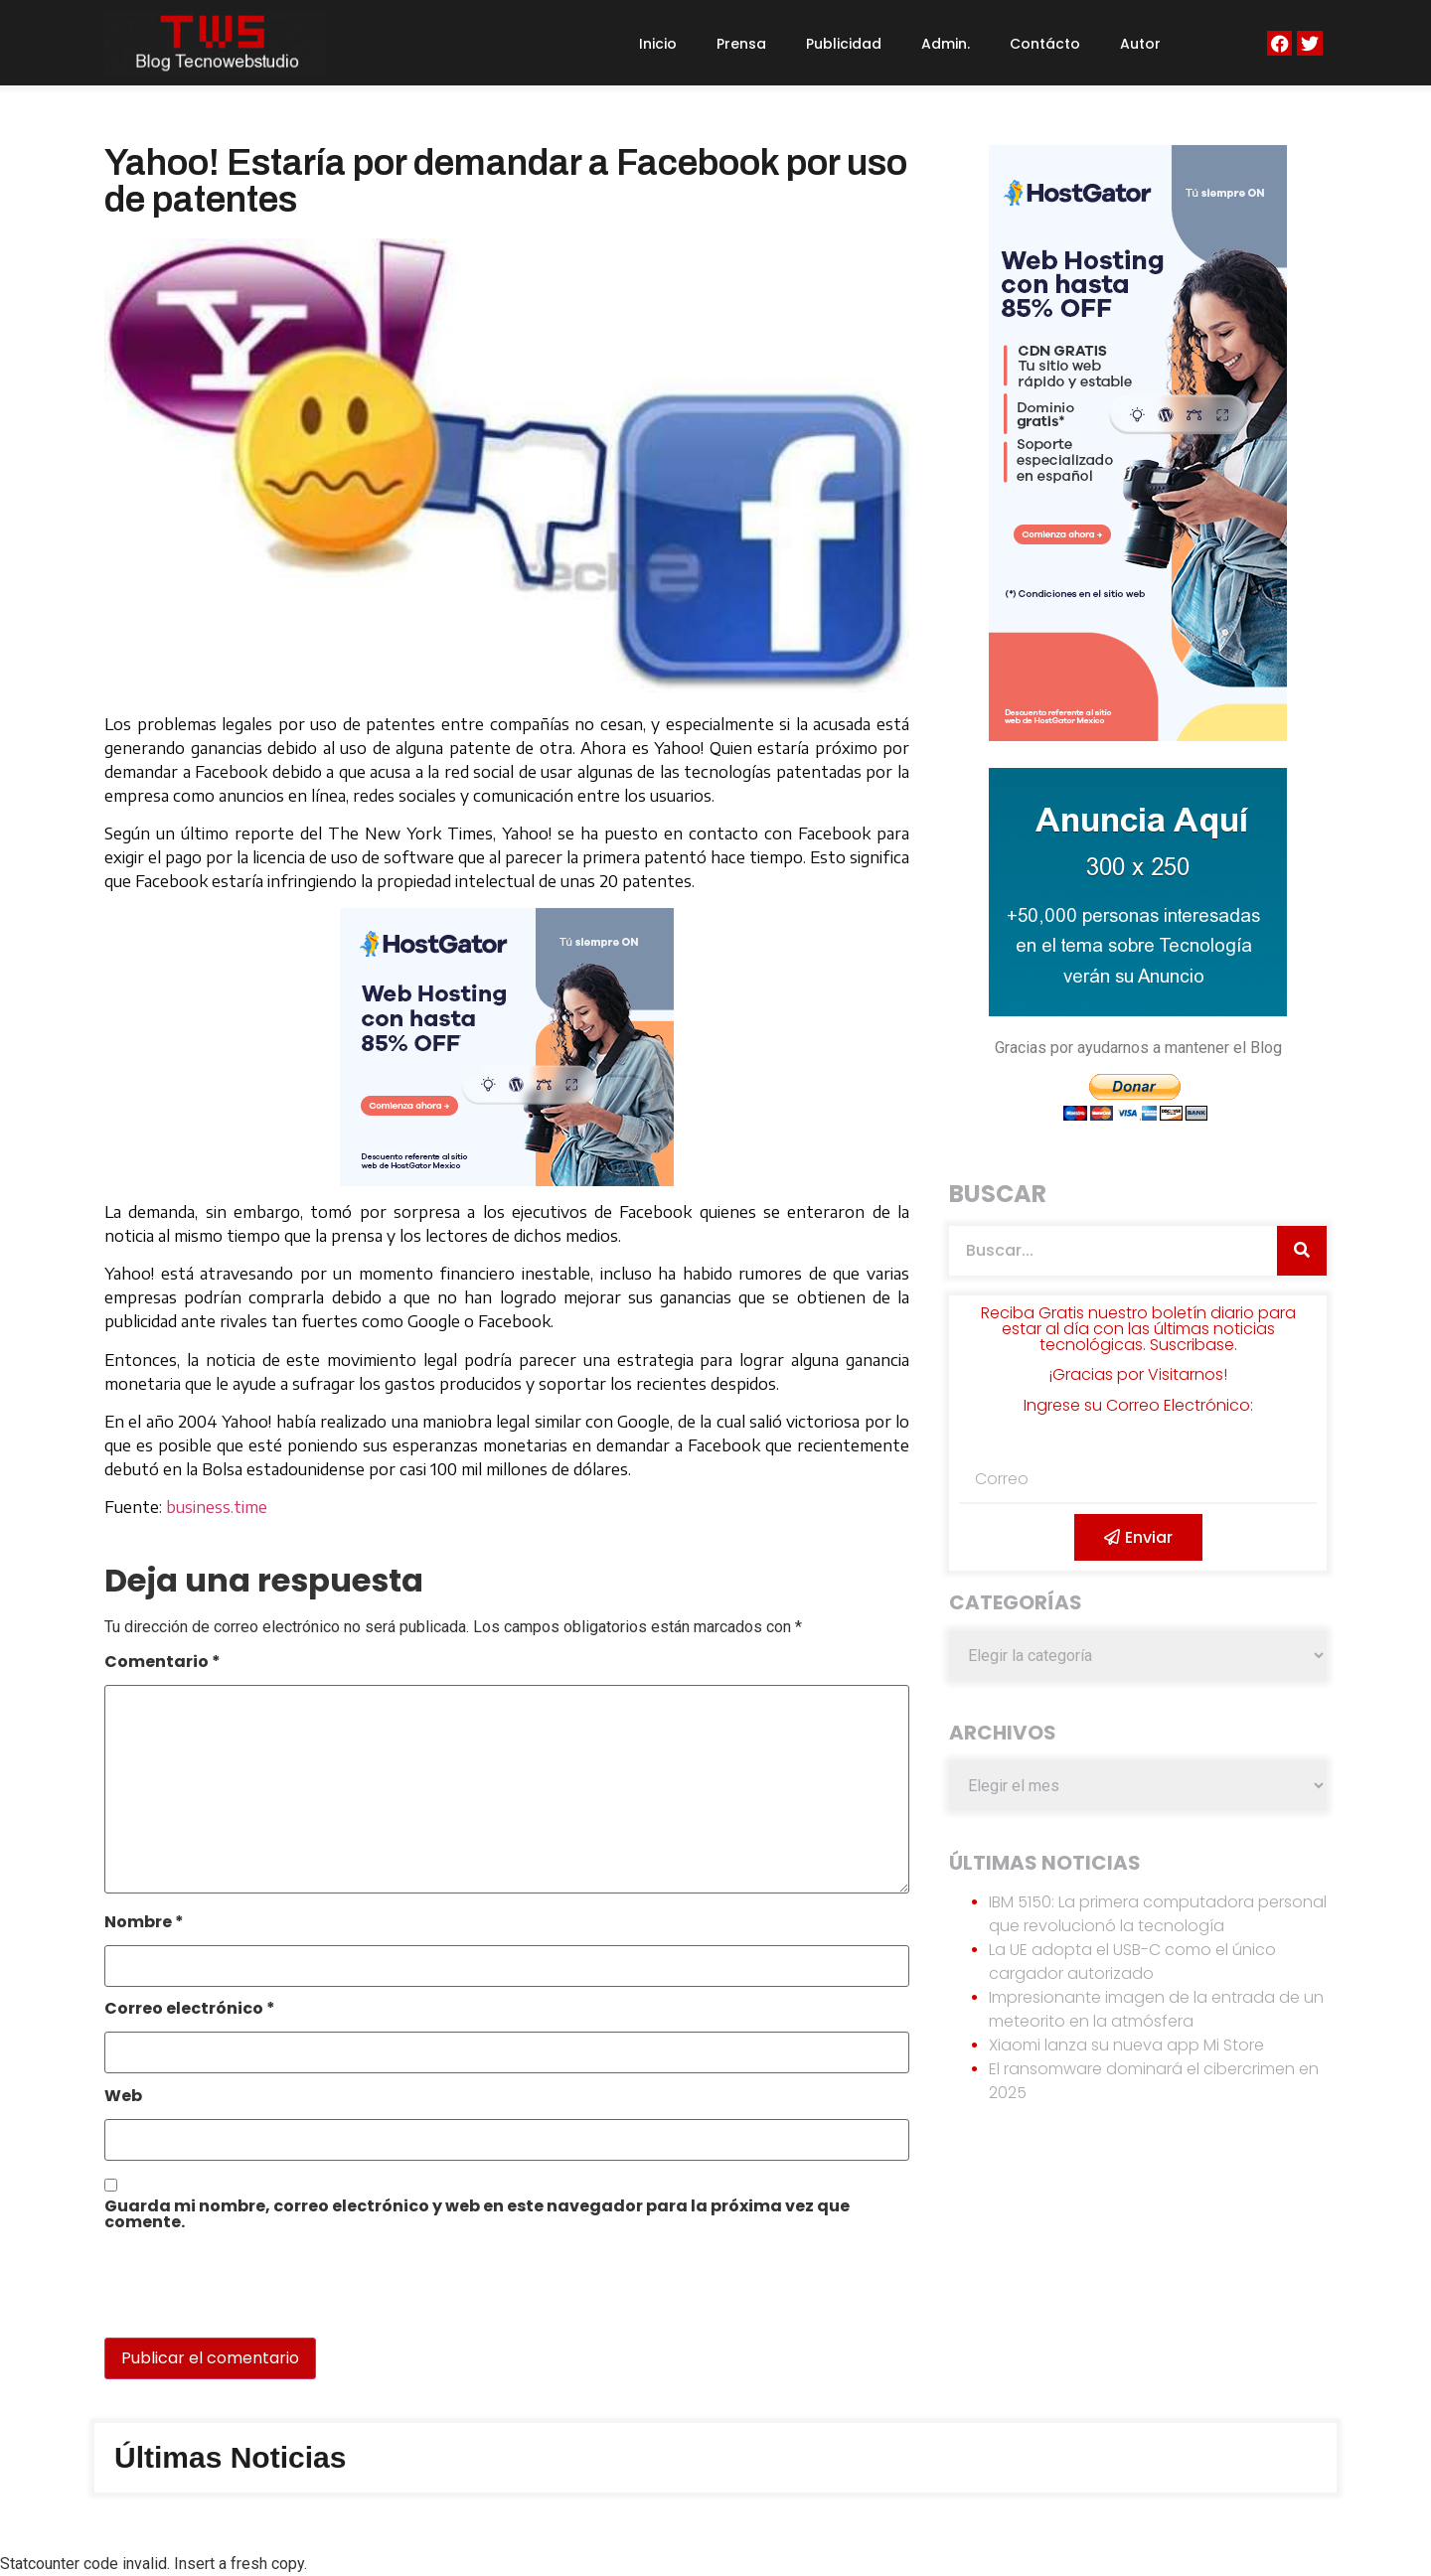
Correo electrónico (189, 2010)
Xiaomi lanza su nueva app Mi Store (1126, 2045)
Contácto (1045, 44)
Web (123, 2097)
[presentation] (240, 2295)
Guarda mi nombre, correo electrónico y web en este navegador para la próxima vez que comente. (477, 2215)
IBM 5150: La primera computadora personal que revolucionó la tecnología (1158, 1914)
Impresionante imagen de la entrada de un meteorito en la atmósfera (1156, 2009)
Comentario (162, 1663)
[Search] (1302, 1251)
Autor (1140, 44)
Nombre (144, 1923)
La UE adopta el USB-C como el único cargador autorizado (1132, 1961)
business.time (216, 1507)
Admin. (945, 44)
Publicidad (843, 44)
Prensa (741, 44)
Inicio (658, 44)
